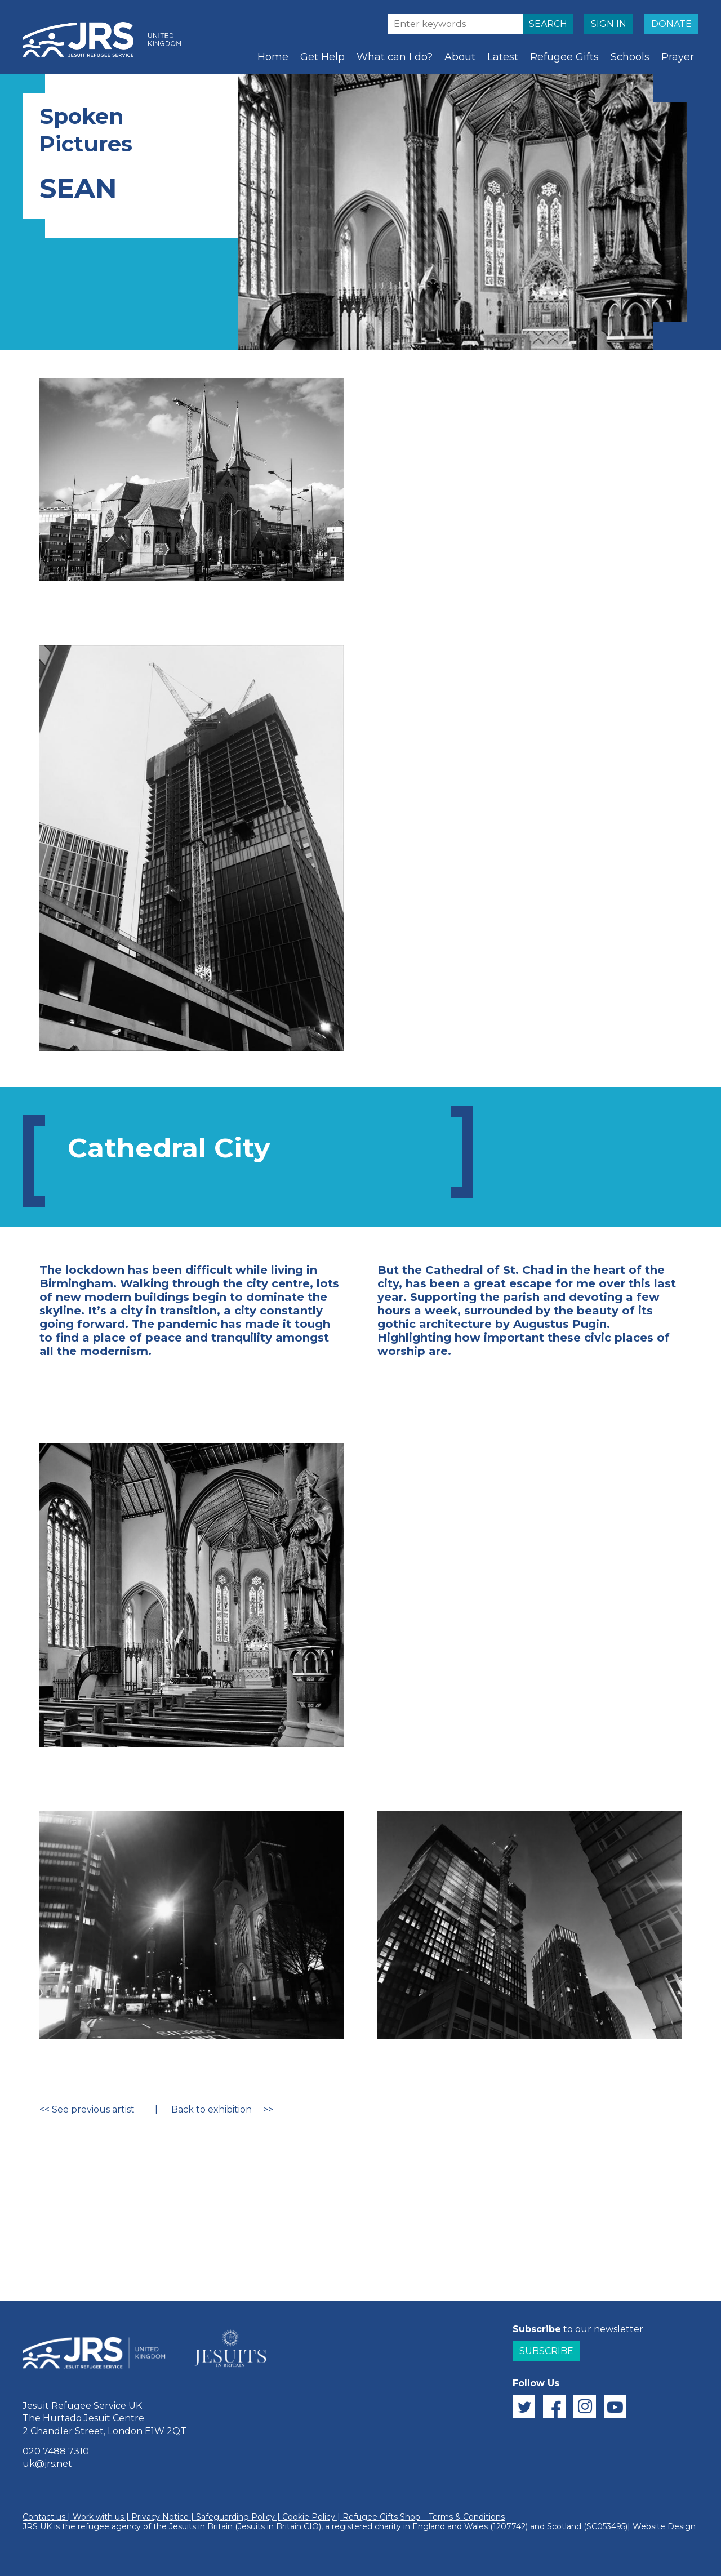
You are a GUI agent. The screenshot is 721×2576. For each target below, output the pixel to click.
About (459, 57)
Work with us (98, 2517)
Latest (502, 57)
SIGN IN (608, 24)
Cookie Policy (308, 2517)
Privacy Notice (160, 2517)
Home (272, 57)
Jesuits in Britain (201, 2526)
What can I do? (395, 57)
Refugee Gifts (564, 57)
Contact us (44, 2517)
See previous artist (93, 2109)
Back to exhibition (211, 2109)
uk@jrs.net (47, 2463)
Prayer (677, 57)
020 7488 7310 (56, 2451)
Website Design (664, 2526)
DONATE (671, 24)
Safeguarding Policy (235, 2517)
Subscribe (546, 2351)
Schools (630, 57)
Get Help (322, 57)
